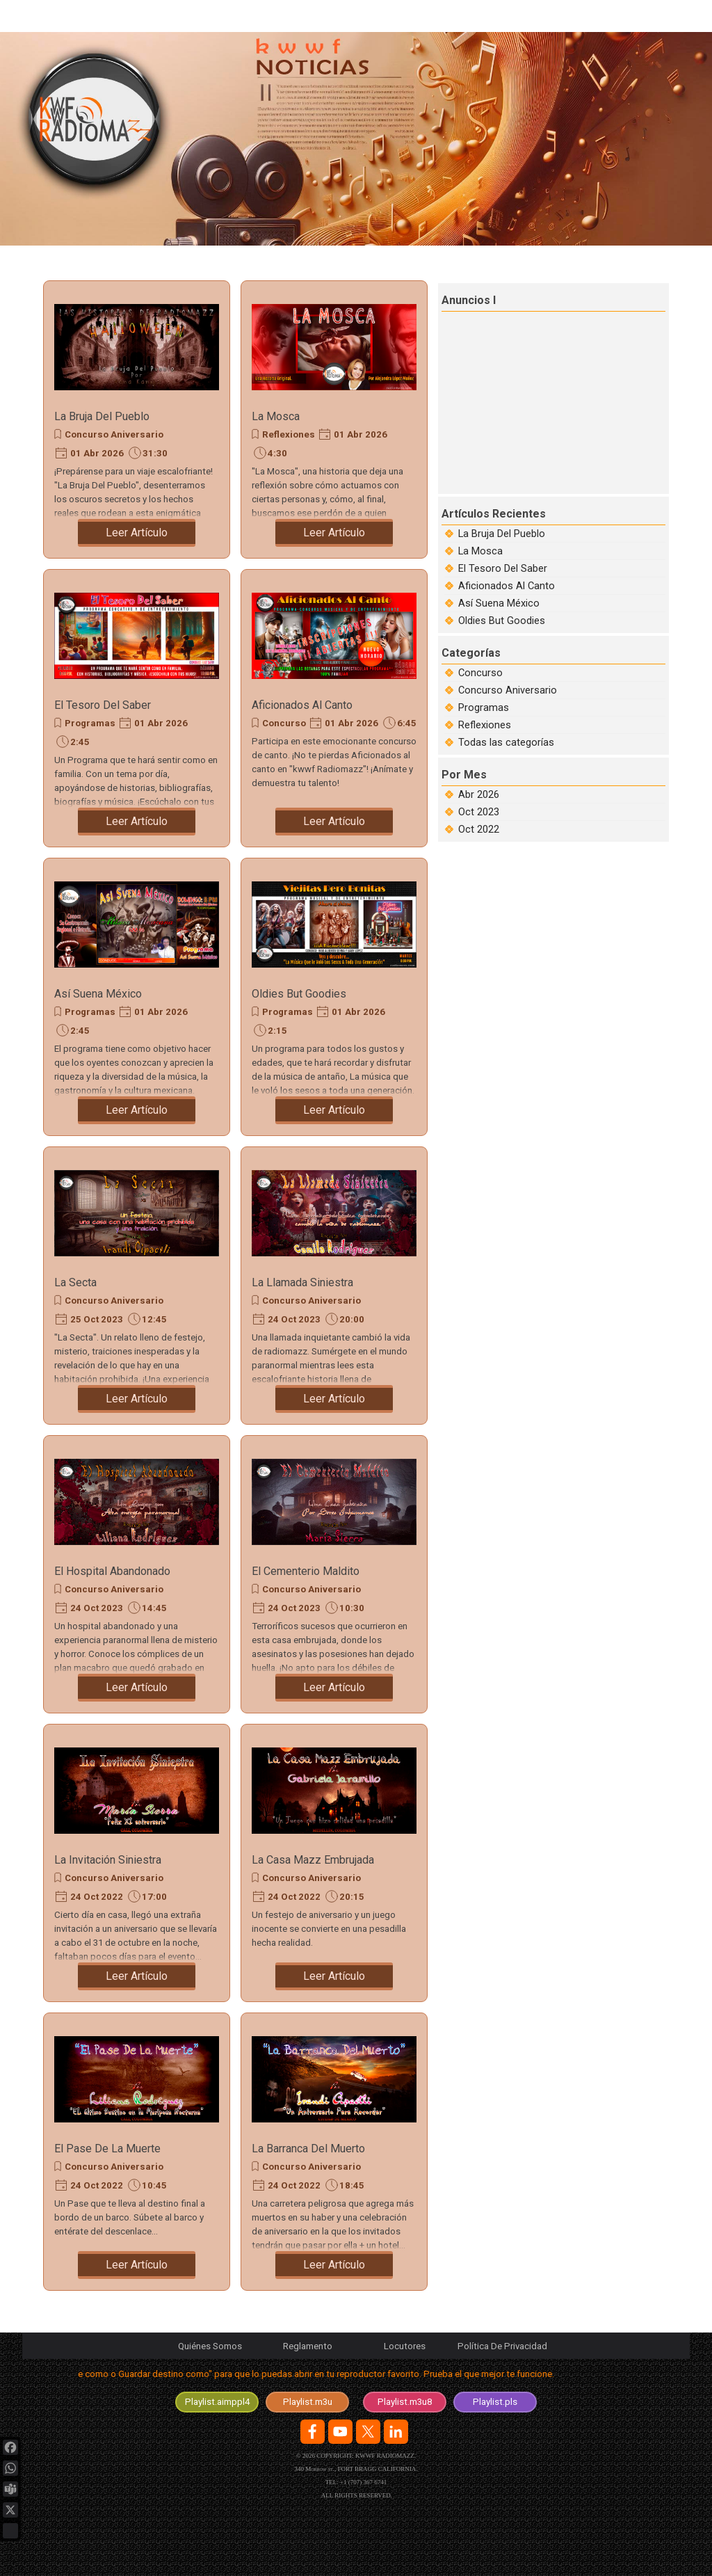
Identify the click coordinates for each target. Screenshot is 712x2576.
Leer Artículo (137, 532)
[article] (136, 419)
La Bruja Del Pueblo (101, 416)
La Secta (75, 1282)
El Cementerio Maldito (305, 1571)
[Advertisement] (554, 401)
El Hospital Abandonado (112, 1571)
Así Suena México (98, 993)
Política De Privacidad (502, 2346)
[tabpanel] (356, 2376)
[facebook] (312, 2431)
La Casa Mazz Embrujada (313, 1859)
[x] (368, 2431)
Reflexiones (288, 434)
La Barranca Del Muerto (308, 2148)
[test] (217, 2402)
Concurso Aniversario (114, 434)
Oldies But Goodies (299, 993)
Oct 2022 (478, 829)
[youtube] (340, 2431)
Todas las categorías (506, 742)
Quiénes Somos (210, 2346)
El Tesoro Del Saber (102, 705)
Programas (90, 723)
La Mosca (276, 416)
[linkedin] (396, 2431)
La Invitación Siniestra (107, 1859)
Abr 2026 (478, 794)
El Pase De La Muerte (107, 2148)
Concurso (284, 723)
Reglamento (307, 2346)
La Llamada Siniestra (302, 1282)
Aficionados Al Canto (302, 705)
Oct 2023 (478, 812)
